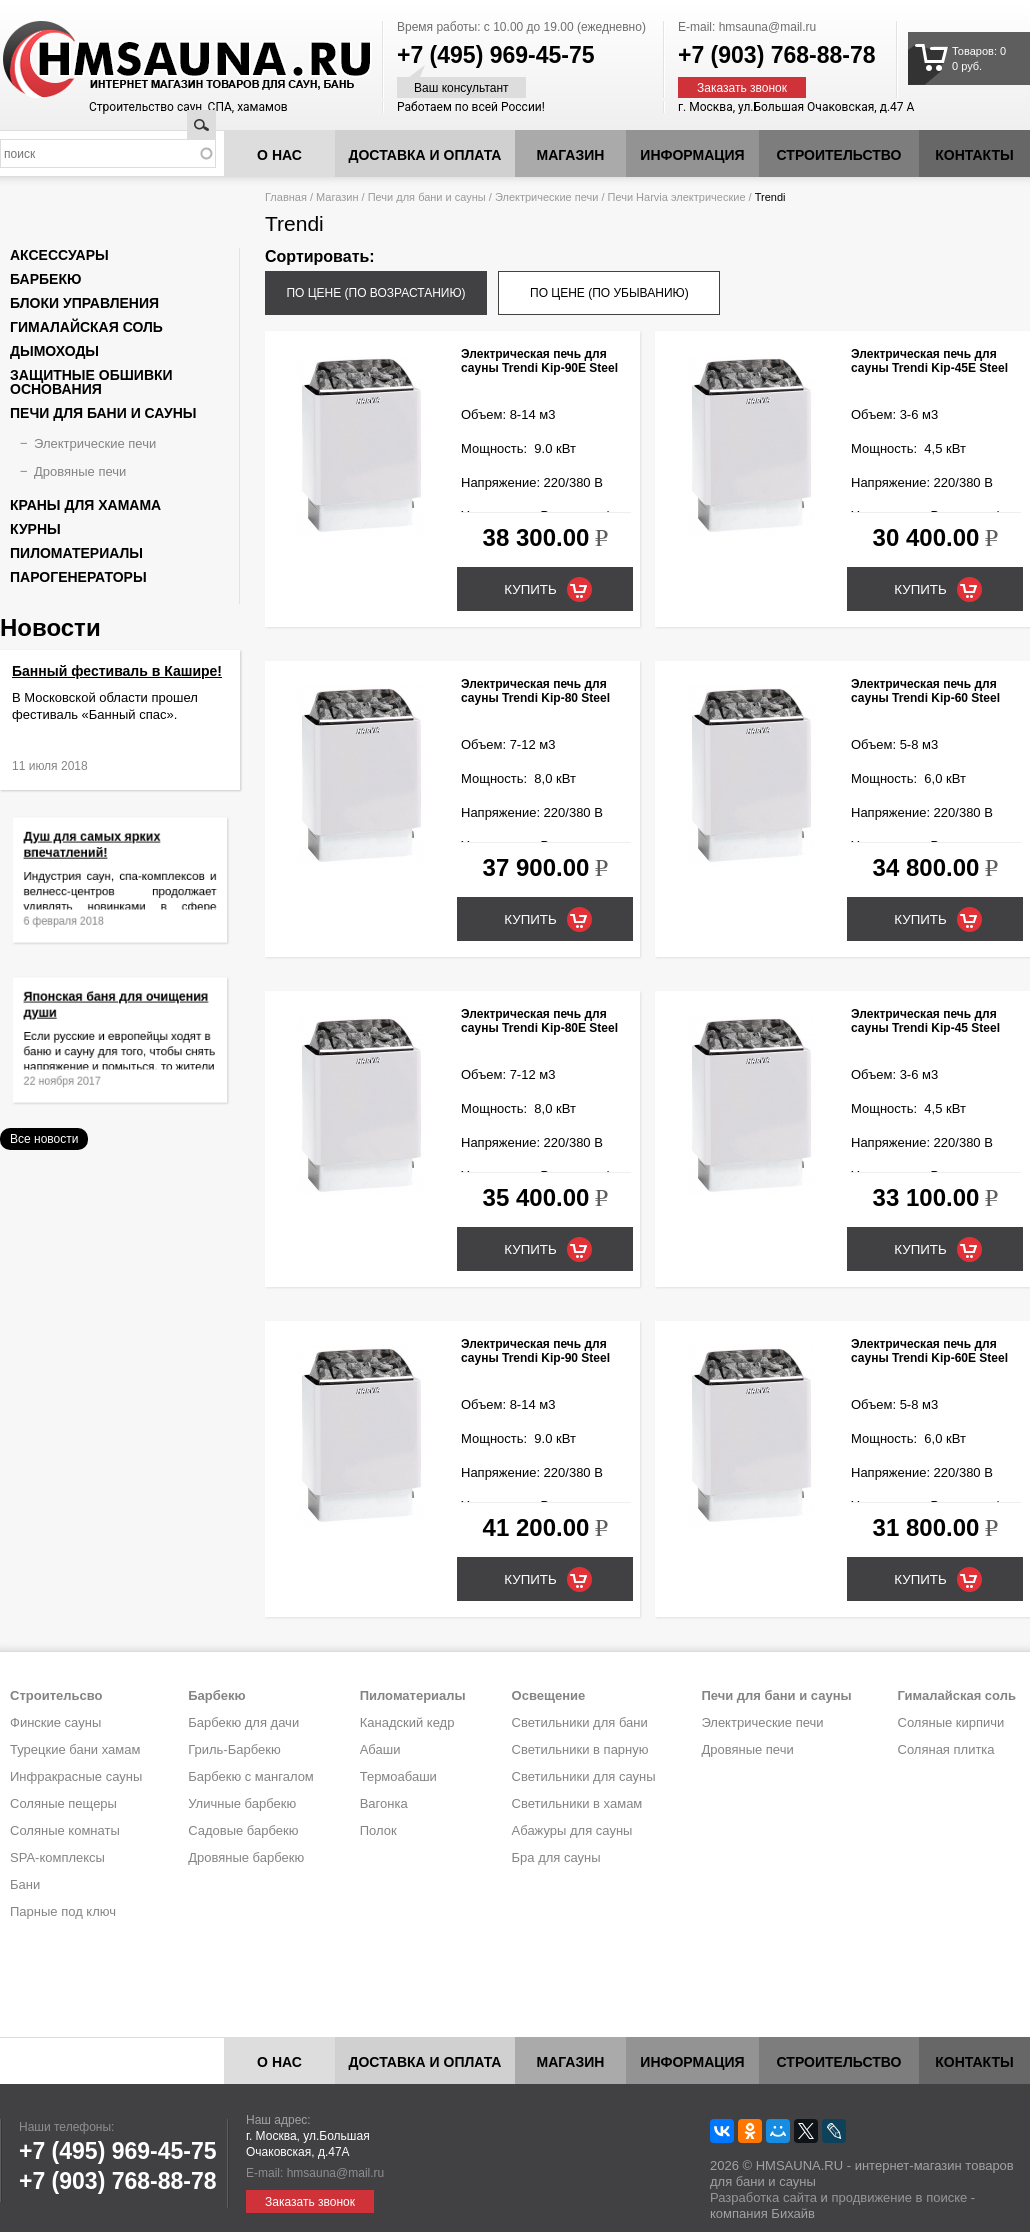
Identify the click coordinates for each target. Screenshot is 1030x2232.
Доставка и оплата (425, 155)
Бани (25, 1884)
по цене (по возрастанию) (375, 293)
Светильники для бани (580, 1722)
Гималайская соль (86, 327)
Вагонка (384, 1803)
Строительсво (56, 1695)
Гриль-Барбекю (234, 1749)
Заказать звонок (742, 88)
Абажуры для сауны (572, 1830)
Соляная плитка (946, 1749)
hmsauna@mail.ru (768, 27)
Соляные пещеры (63, 1803)
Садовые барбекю (243, 1830)
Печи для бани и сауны (427, 197)
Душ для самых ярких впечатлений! (99, 855)
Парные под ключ (63, 1911)
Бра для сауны (556, 1857)
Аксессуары (59, 255)
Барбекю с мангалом (251, 1776)
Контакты (974, 155)
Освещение (549, 1695)
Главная (286, 197)
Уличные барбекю (242, 1803)
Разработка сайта (763, 2197)
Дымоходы (54, 351)
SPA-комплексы (57, 1857)
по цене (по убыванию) (609, 293)
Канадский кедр (407, 1722)
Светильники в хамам (577, 1803)
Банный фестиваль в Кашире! (117, 671)
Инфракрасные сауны (76, 1776)
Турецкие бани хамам (75, 1749)
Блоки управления (84, 303)
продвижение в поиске (899, 2197)
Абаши (380, 1749)
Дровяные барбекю (246, 1857)
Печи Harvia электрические (677, 197)
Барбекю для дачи (243, 1722)
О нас (279, 155)
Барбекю (45, 279)
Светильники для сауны (584, 1776)
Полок (378, 1830)
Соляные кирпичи (951, 1722)
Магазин (571, 155)
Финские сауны (55, 1722)
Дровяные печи (80, 471)
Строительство (839, 155)
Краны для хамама (85, 505)
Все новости (44, 1139)
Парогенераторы (78, 577)
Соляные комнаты (65, 1830)
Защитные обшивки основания (91, 382)
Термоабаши (398, 1776)
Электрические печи (546, 197)
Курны (35, 529)
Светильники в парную (580, 1749)
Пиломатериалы (76, 553)
